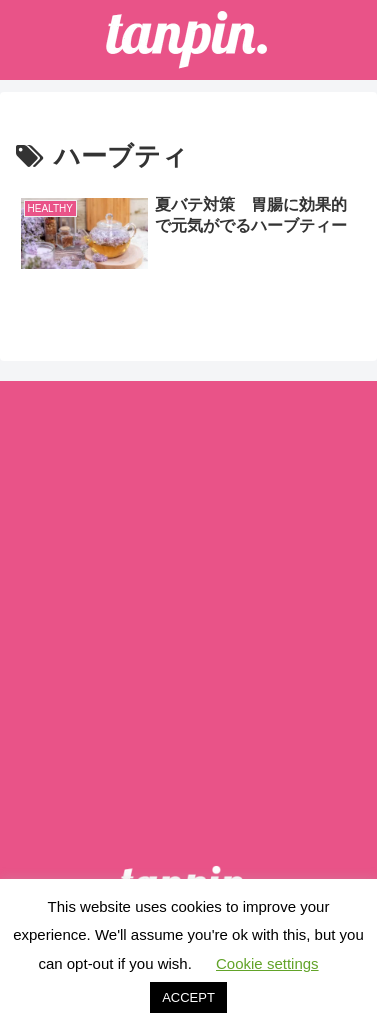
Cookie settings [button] (267, 963)
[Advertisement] (188, 597)
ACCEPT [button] (188, 997)
